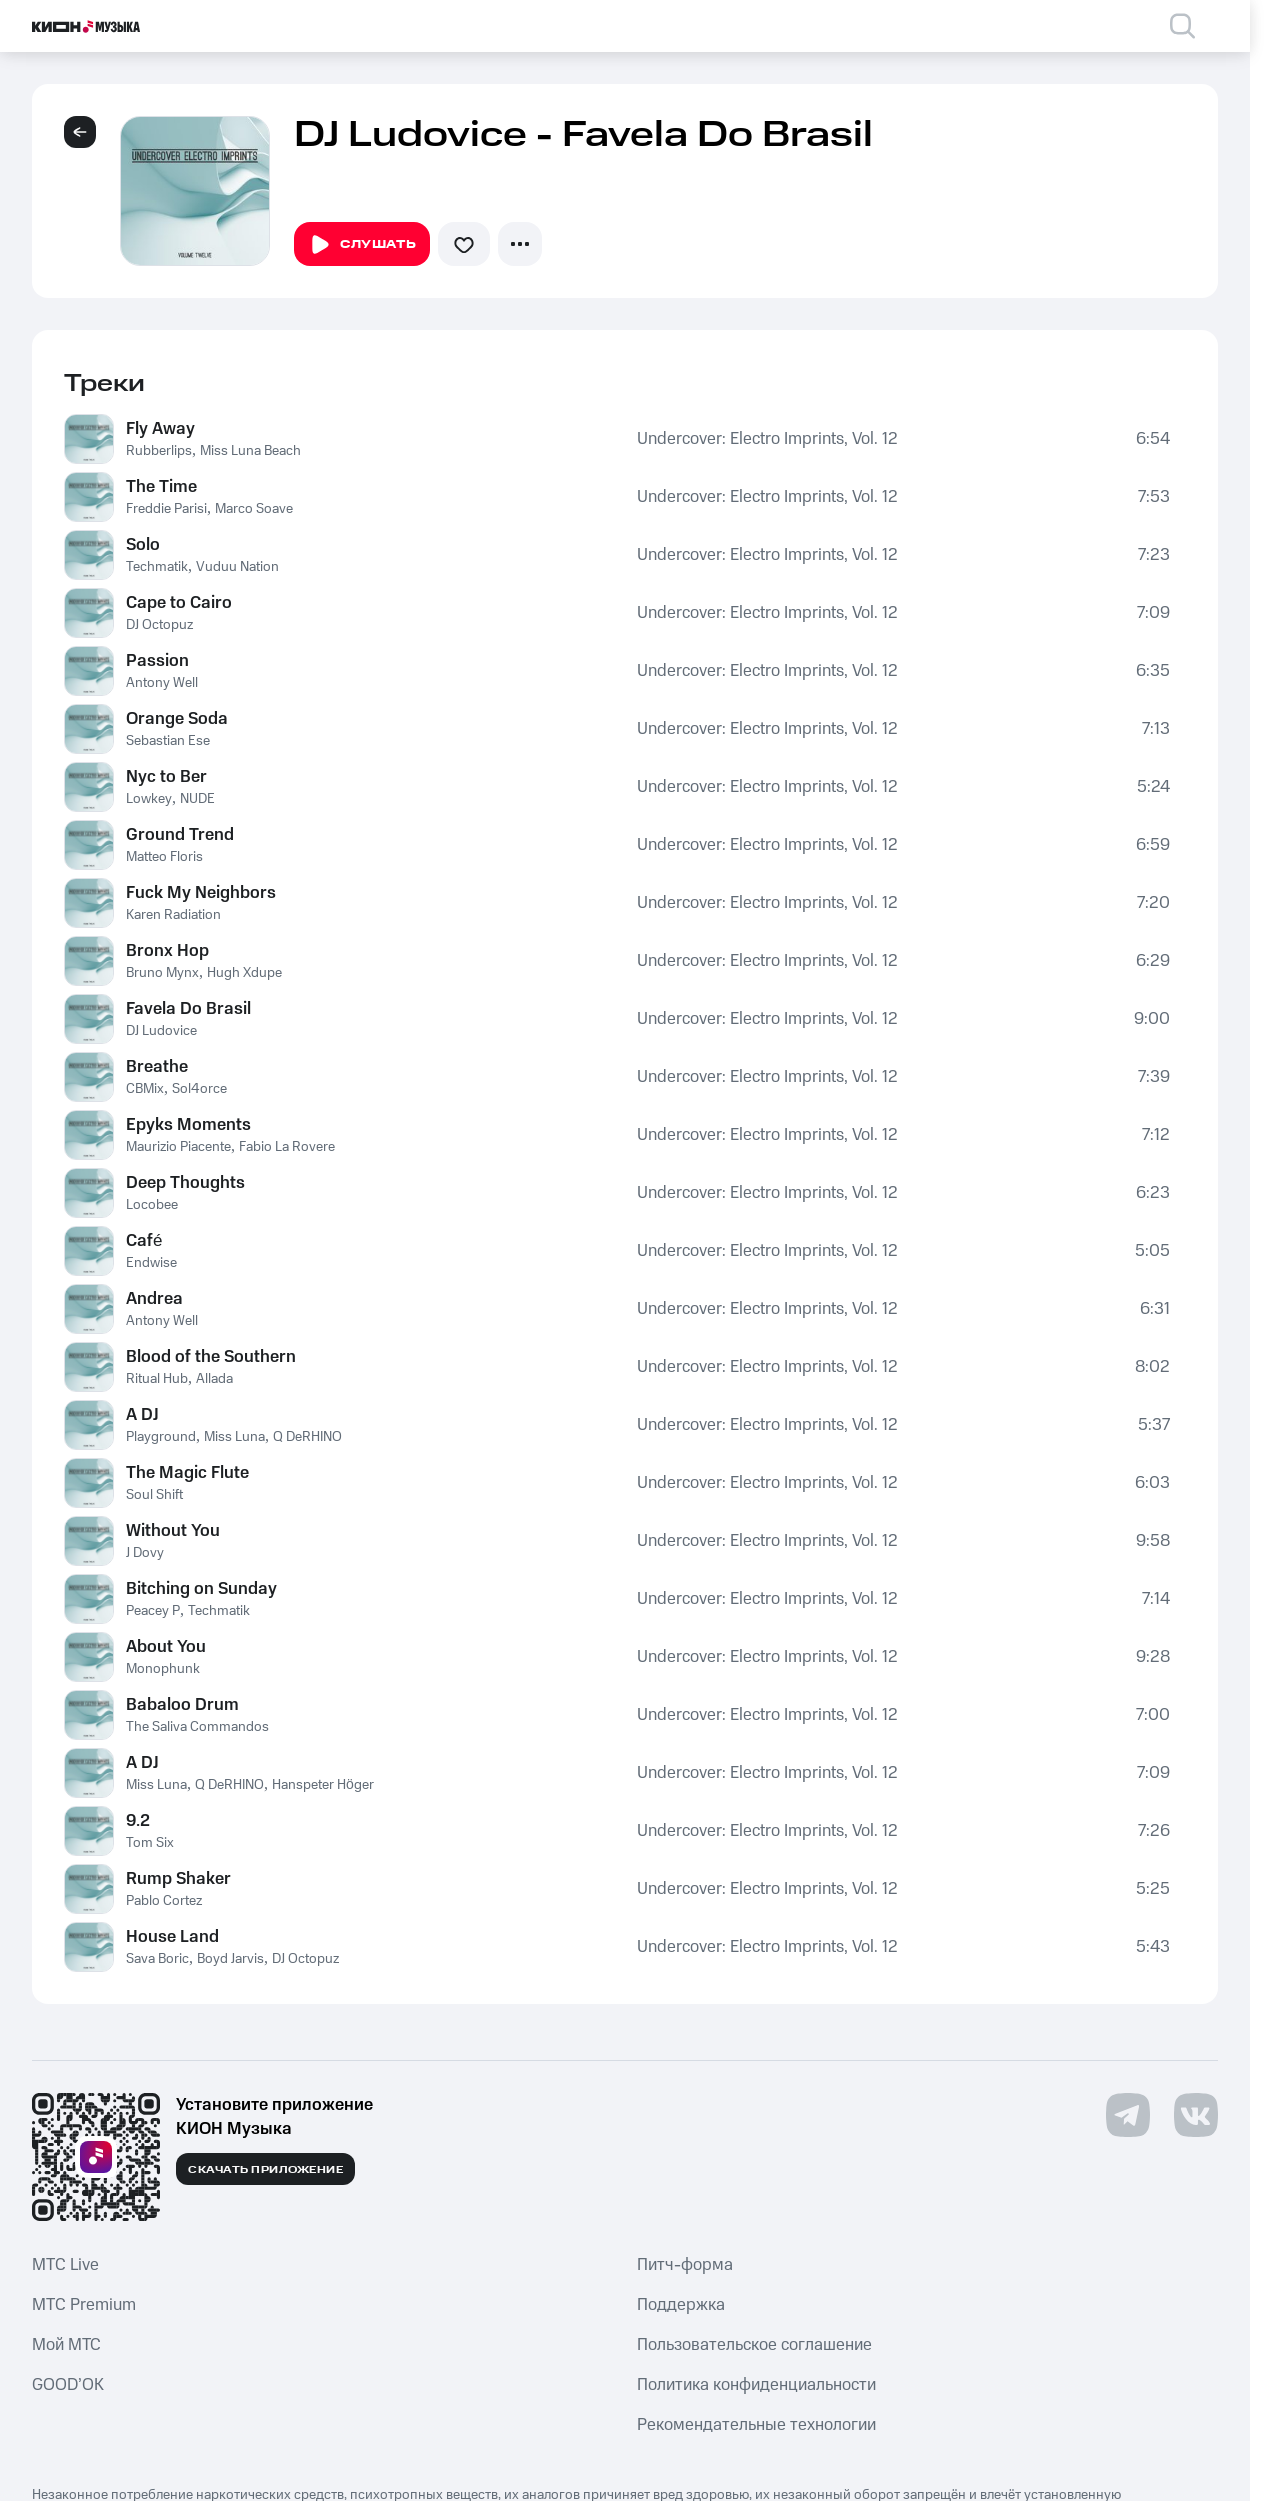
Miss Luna (234, 1437)
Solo (143, 545)
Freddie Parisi (166, 509)
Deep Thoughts (185, 1183)
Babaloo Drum (182, 1705)
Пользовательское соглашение (754, 2345)
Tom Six (150, 1843)
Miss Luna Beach (250, 451)
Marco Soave (254, 509)
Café (144, 1241)
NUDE (197, 799)
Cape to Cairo (179, 603)
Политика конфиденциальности (756, 2385)
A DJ (142, 1415)
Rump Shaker (178, 1879)
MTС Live (65, 2265)
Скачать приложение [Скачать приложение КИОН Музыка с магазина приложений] (265, 2170)
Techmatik (157, 567)
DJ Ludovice (161, 1031)
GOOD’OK (68, 2385)
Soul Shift (154, 1495)
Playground (161, 1437)
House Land (172, 1937)
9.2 (138, 1821)
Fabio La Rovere (287, 1147)
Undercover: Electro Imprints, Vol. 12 (767, 439)
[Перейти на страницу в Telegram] (1128, 2115)
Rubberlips (159, 451)
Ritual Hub (157, 1379)
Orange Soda (177, 719)
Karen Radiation (173, 915)
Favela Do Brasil (188, 1009)
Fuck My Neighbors (201, 893)
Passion (157, 661)
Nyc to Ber (166, 777)
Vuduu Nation (237, 567)
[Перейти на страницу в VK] (1196, 2115)
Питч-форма (685, 2265)
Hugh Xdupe (244, 973)
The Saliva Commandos (197, 1727)
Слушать (362, 245)
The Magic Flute (187, 1473)
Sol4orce (199, 1089)
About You (166, 1647)
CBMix (145, 1089)
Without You (173, 1531)
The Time (161, 487)
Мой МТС (66, 2345)
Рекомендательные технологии (756, 2425)
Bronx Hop (167, 951)
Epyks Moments (188, 1125)
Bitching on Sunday (201, 1589)
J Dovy (145, 1553)
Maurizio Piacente (178, 1147)
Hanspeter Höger (323, 1785)
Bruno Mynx (162, 973)
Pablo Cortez (164, 1901)
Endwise (151, 1263)
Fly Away (160, 429)
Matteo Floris (164, 857)
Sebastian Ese (168, 741)
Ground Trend (180, 835)
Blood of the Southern (211, 1357)
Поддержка (681, 2305)
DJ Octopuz (159, 625)
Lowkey (149, 799)
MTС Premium (84, 2305)
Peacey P (153, 1611)
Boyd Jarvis (230, 1959)
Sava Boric (157, 1959)
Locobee (152, 1205)
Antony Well (162, 683)
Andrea (154, 1299)
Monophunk (163, 1669)
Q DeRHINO (307, 1437)
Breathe (157, 1067)
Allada (214, 1379)
